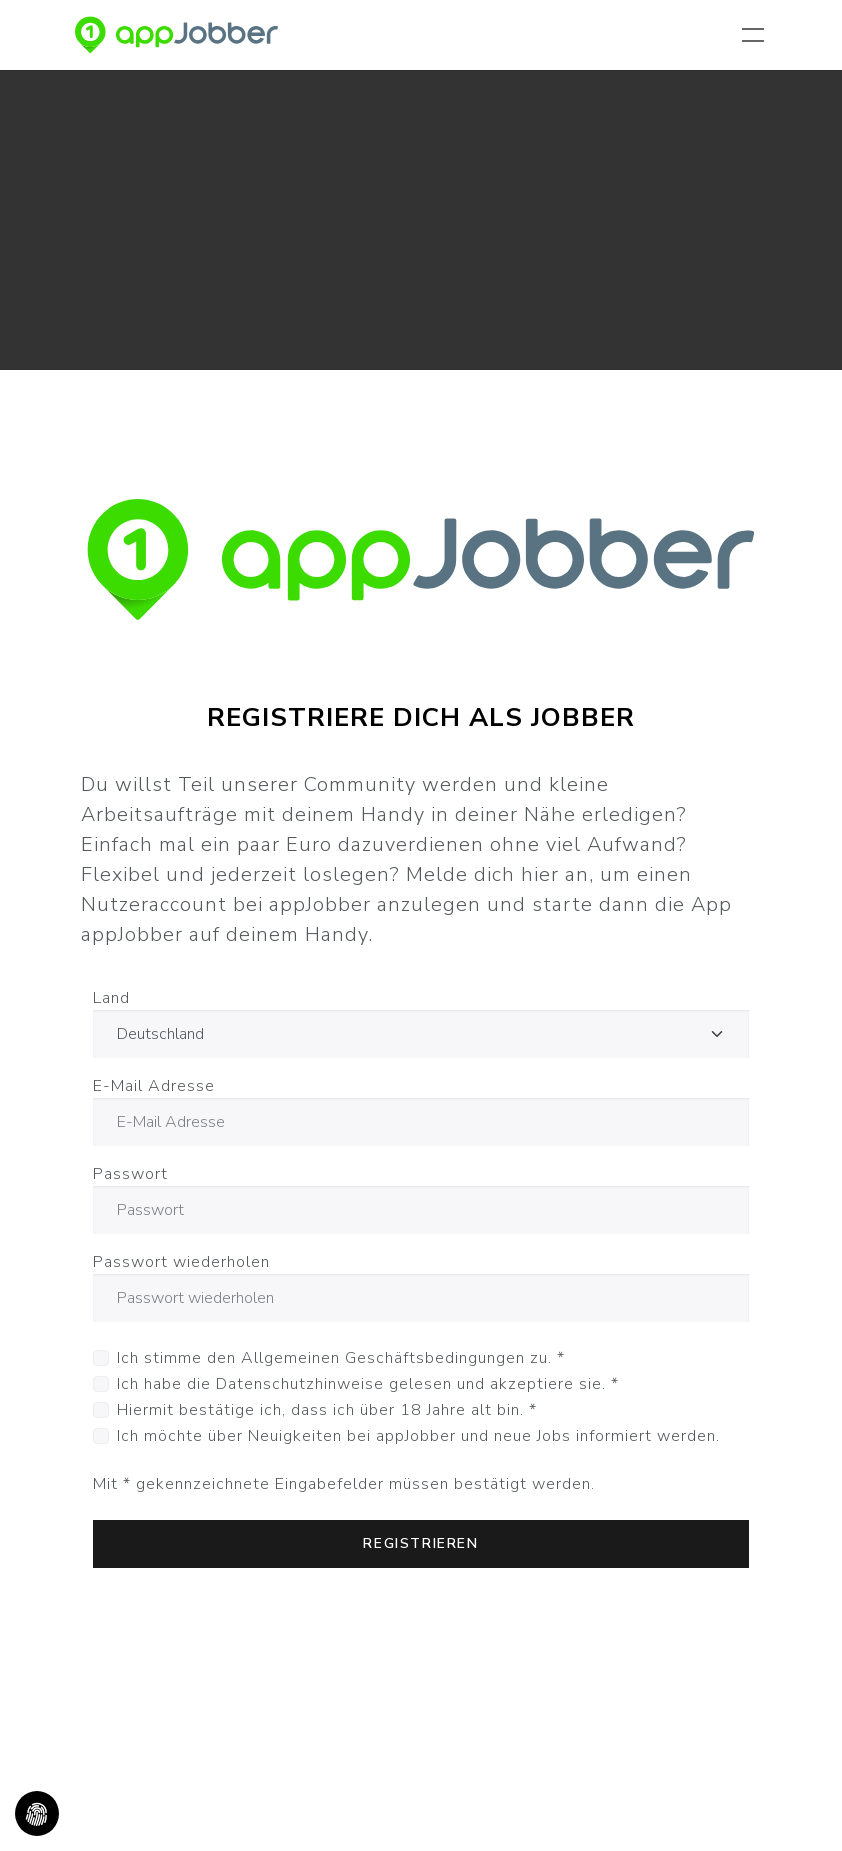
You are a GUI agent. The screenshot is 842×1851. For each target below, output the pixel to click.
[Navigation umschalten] (757, 35)
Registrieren (420, 1543)
